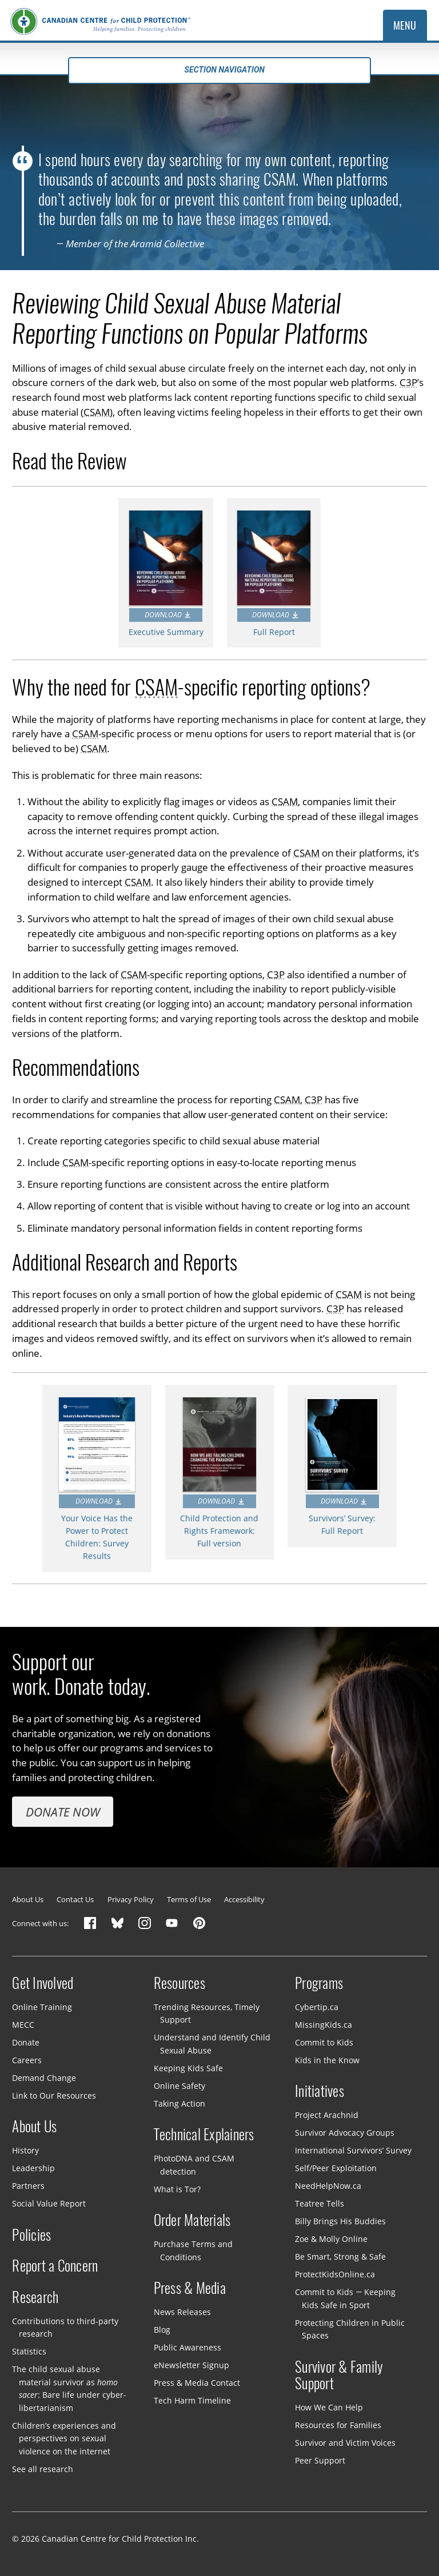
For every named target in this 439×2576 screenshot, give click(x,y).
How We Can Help (329, 2407)
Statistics (29, 2351)
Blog (162, 2329)
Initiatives (319, 2091)
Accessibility (244, 1899)
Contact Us (75, 1899)
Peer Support (320, 2460)
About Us (27, 1899)
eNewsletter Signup (191, 2365)
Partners (28, 2185)
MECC (23, 2024)
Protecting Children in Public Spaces (350, 2329)
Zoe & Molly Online (331, 2238)
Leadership (33, 2168)
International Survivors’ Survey (353, 2150)
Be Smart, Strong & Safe (340, 2256)
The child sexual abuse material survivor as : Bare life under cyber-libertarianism (69, 2388)
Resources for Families (338, 2425)
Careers (27, 2060)
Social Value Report (49, 2203)
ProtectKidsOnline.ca (335, 2274)
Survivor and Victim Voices (345, 2442)
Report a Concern (55, 2266)
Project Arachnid (326, 2114)
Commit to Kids (324, 2042)
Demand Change (44, 2077)
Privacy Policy (130, 1899)
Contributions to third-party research (65, 2328)
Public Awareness (187, 2347)
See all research (42, 2469)
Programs (319, 1983)
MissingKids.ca (323, 2024)
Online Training (42, 2007)
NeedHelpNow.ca (328, 2185)
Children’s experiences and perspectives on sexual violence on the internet (64, 2438)
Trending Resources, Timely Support (207, 2014)
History (25, 2150)
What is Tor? (177, 2189)
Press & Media (190, 2288)
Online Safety (179, 2085)
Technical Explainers (204, 2134)
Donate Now (63, 1812)
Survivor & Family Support (339, 2375)
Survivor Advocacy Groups (344, 2132)
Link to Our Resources (54, 2095)
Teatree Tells (319, 2203)
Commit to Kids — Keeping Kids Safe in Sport (345, 2298)
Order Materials (192, 2220)
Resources (179, 1983)
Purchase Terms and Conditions (193, 2250)
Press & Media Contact (197, 2382)
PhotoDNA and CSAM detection (194, 2165)
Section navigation (219, 69)
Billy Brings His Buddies (340, 2221)
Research (35, 2297)
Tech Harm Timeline (192, 2400)
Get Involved (42, 1983)
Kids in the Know (327, 2060)
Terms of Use (189, 1899)
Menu (405, 25)
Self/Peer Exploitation (336, 2168)
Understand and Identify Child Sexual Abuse (212, 2044)
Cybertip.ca (316, 2007)
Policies (31, 2235)
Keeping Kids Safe (188, 2068)
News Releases (182, 2311)
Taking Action (179, 2103)
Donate (25, 2042)
